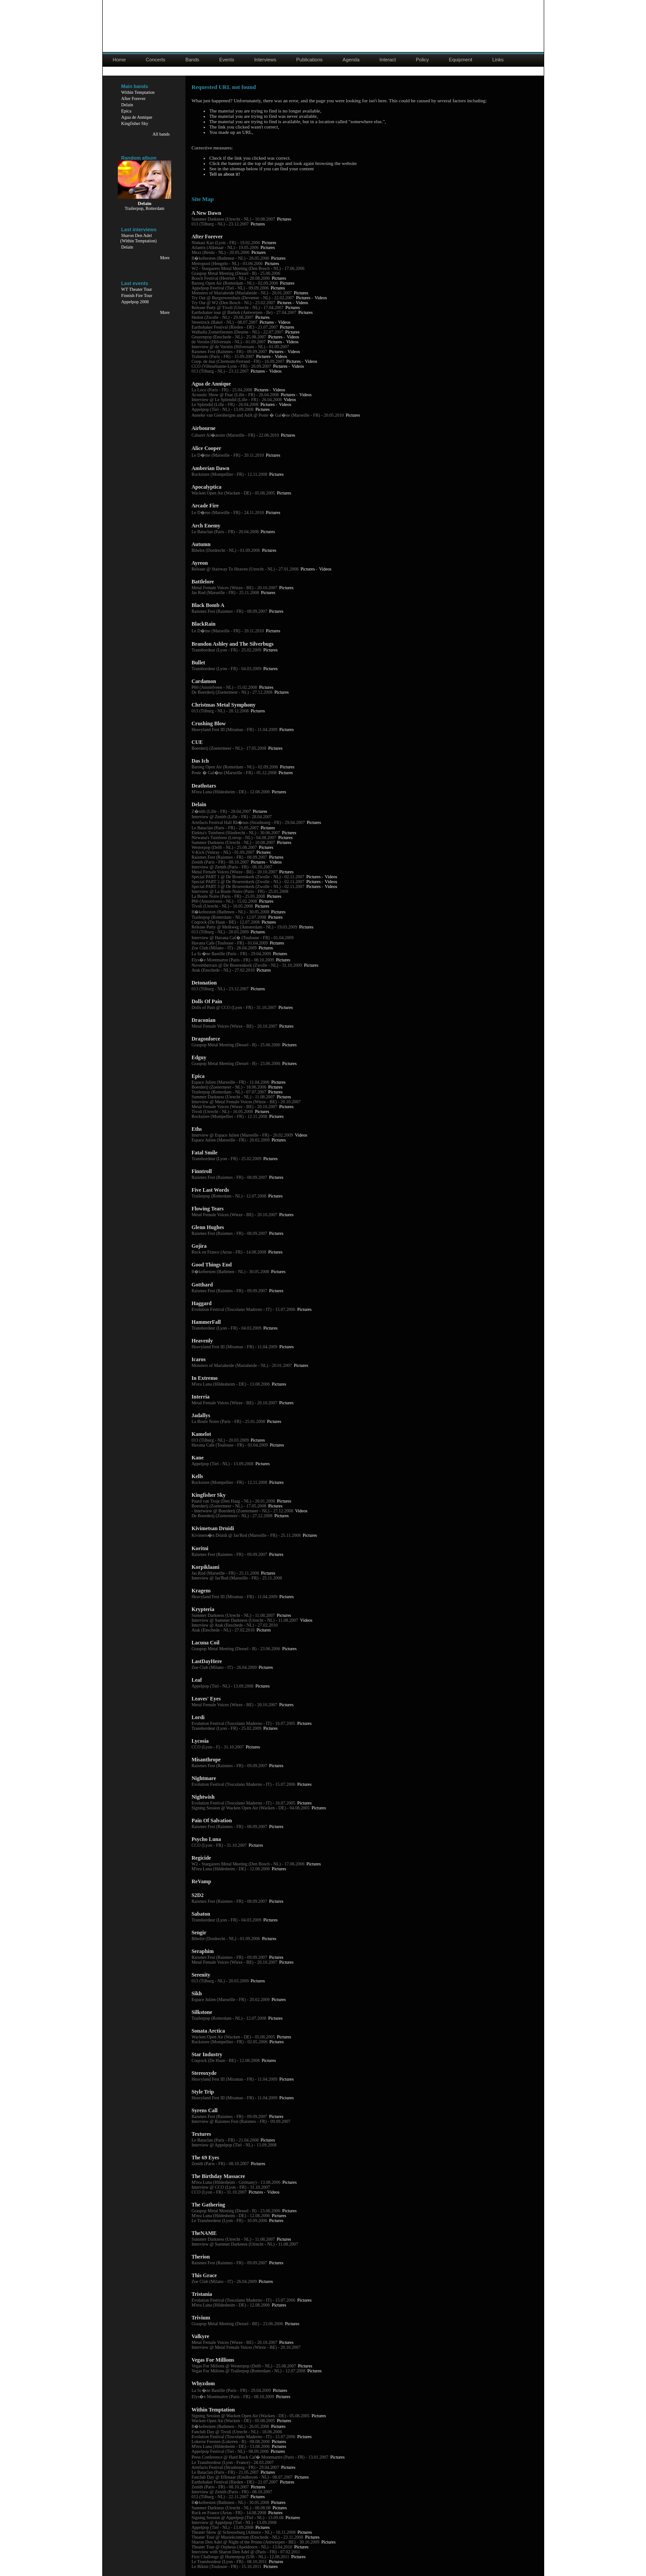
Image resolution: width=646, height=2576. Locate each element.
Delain (127, 104)
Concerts (155, 59)
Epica (126, 111)
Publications (309, 59)
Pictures (284, 219)
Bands (192, 59)
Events (226, 59)
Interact (388, 59)
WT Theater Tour (136, 289)
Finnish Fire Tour (136, 295)
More (165, 257)
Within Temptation (138, 92)
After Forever (133, 98)
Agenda (351, 59)
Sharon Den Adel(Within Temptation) (138, 238)
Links (498, 59)
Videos (321, 297)
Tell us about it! (224, 174)
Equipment (461, 59)
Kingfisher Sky (134, 123)
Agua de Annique (136, 117)
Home (119, 59)
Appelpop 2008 (135, 301)
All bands (161, 134)
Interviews (265, 59)
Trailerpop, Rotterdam (145, 208)
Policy (422, 59)
